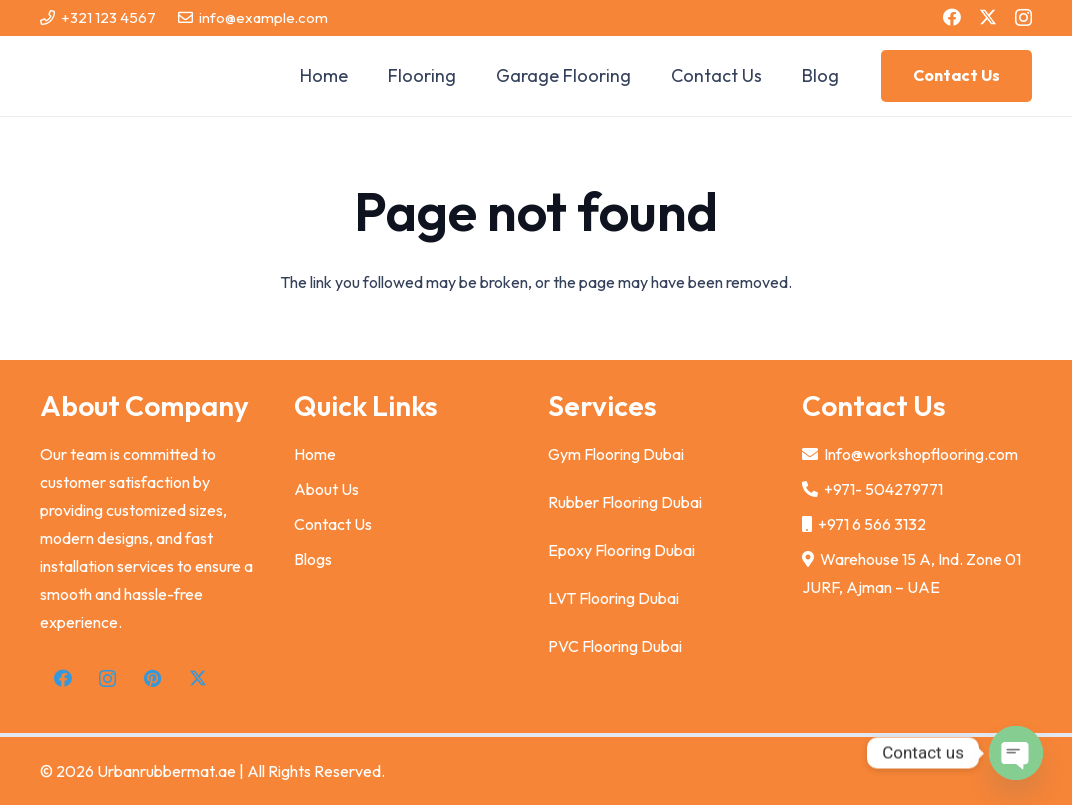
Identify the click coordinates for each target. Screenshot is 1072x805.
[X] (988, 17)
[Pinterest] (152, 678)
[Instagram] (1023, 18)
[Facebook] (952, 17)
